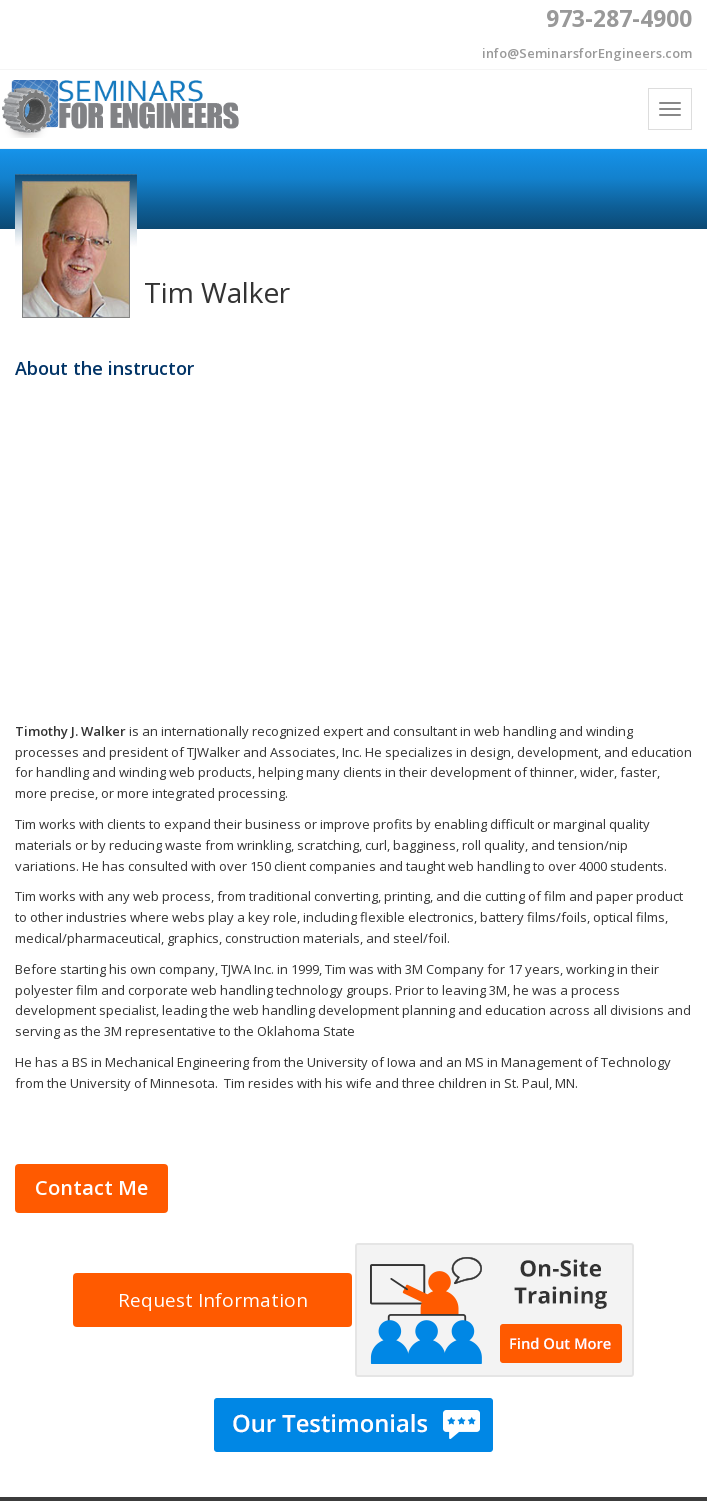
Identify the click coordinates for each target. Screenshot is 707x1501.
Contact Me (91, 1187)
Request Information (213, 1300)
